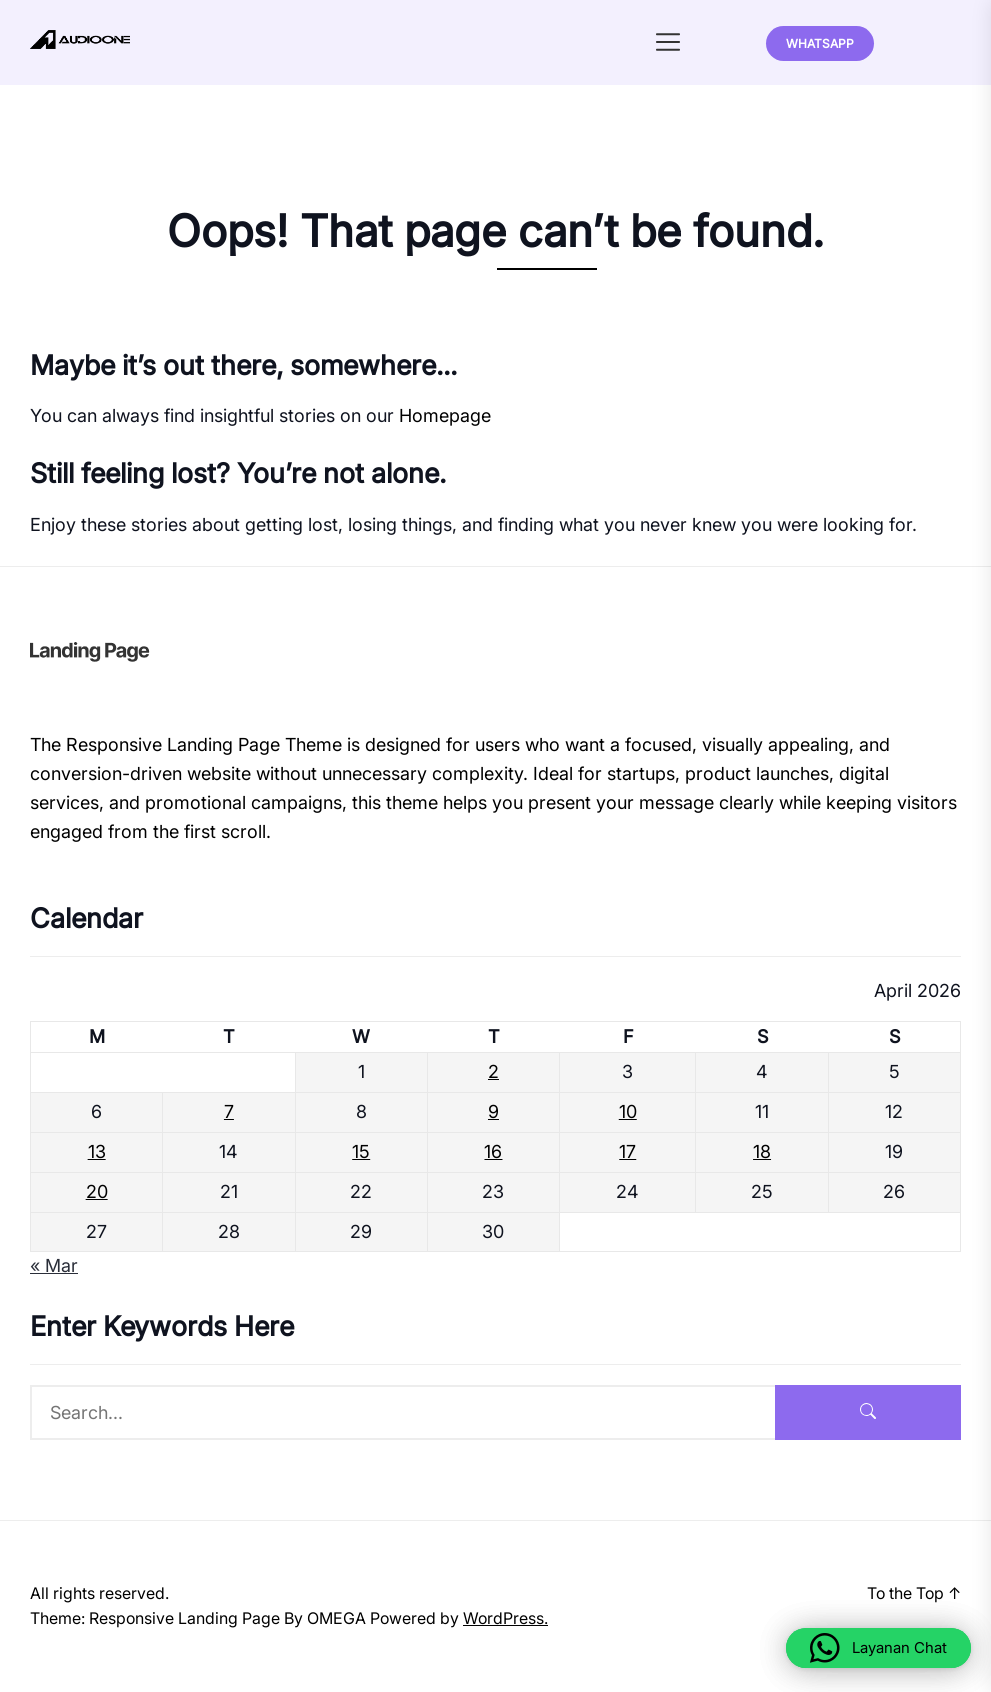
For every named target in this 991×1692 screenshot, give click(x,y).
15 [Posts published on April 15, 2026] (361, 1151)
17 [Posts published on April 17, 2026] (627, 1151)
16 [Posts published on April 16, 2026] (493, 1151)
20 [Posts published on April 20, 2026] (97, 1191)
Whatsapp (820, 43)
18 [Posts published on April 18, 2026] (762, 1151)
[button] (878, 1648)
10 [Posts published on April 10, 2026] (628, 1111)
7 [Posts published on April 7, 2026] (229, 1111)
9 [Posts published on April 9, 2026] (493, 1111)
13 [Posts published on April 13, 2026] (97, 1151)
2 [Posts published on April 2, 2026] (493, 1071)
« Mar (54, 1265)
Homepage (445, 415)
